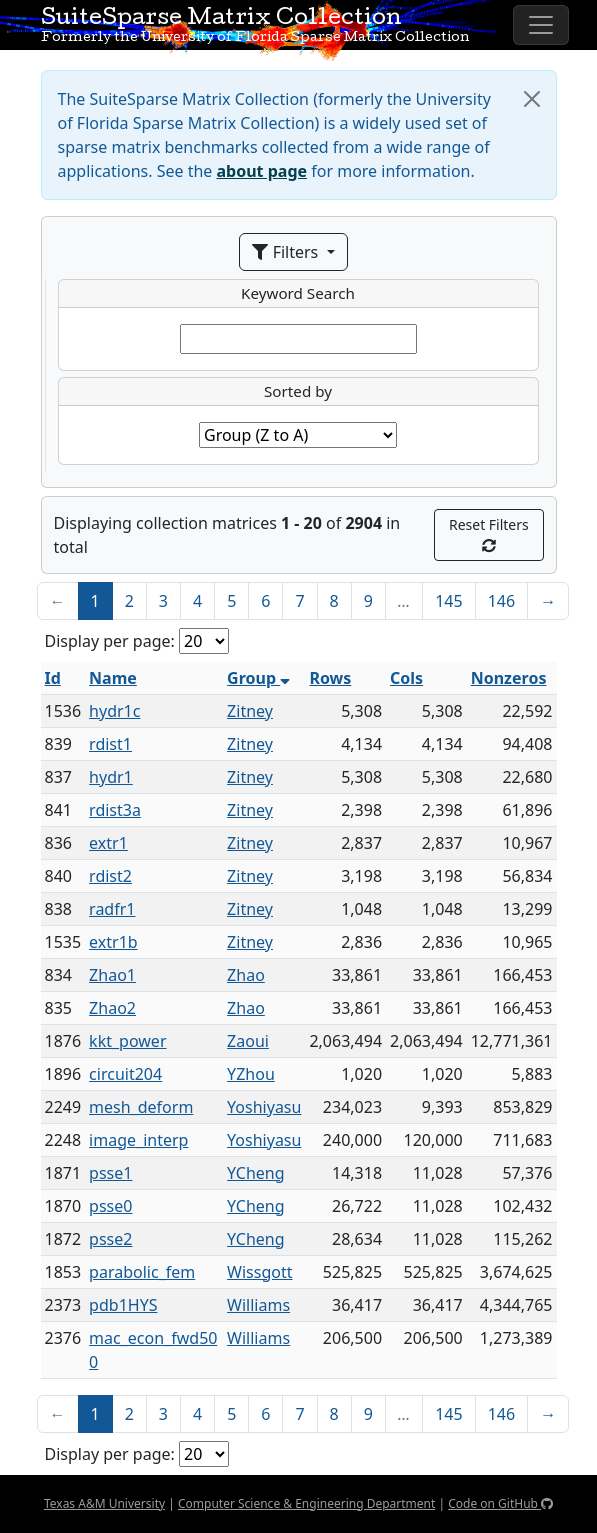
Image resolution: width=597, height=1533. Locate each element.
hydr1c (114, 711)
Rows (330, 678)
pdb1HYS (123, 1305)
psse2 (110, 1239)
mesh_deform (141, 1107)
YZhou (251, 1074)
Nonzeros (509, 678)
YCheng (256, 1173)
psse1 (110, 1173)
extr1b (113, 942)
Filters (287, 252)
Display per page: (110, 641)
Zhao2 (112, 1008)
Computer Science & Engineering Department (306, 1503)
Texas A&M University (104, 1503)
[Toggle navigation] (541, 25)
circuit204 (125, 1074)
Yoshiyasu (264, 1107)
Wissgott (259, 1272)
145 (448, 601)
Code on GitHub (500, 1503)
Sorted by (298, 391)
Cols (406, 678)
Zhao (246, 975)
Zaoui (248, 1041)
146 (501, 601)
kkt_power (127, 1041)
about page (262, 171)
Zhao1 (112, 975)
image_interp (138, 1140)
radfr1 (112, 909)
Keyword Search (298, 293)
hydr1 (111, 777)
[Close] (532, 99)
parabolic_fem (142, 1272)
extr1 (108, 843)
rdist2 (110, 876)
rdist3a (115, 810)
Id (53, 678)
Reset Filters (489, 534)
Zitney (250, 711)
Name (113, 678)
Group (258, 678)
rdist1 (110, 744)
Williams (258, 1305)
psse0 (110, 1206)
